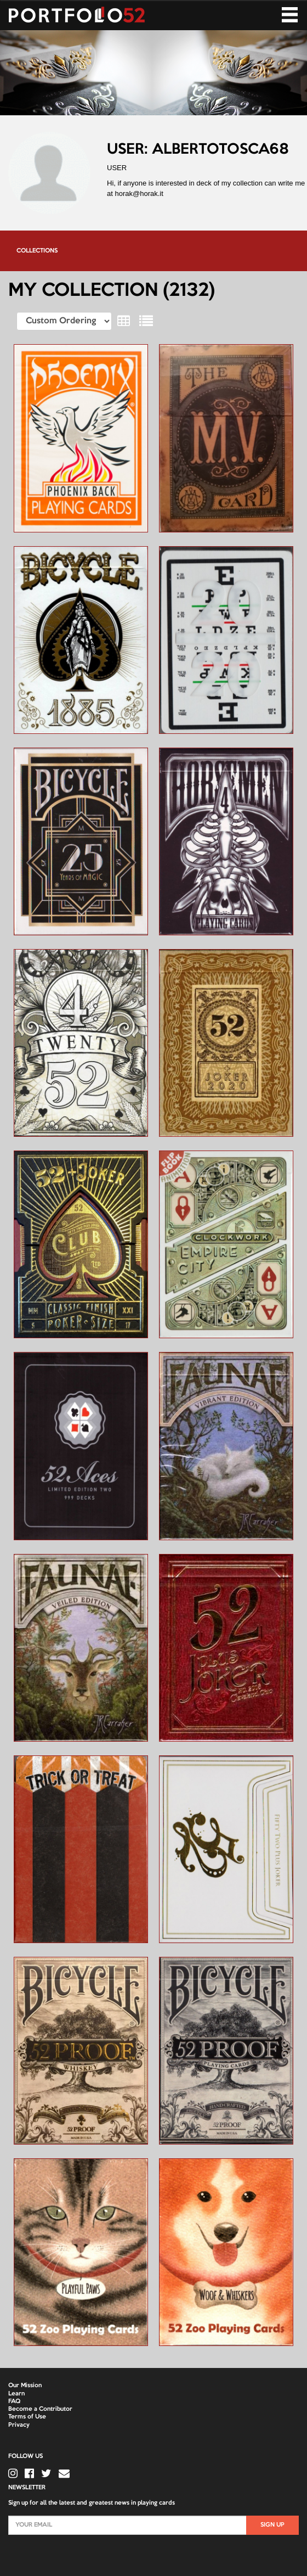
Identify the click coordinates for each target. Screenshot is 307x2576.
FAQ (14, 2401)
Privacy (19, 2425)
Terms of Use (27, 2417)
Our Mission (25, 2385)
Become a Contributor (40, 2409)
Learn (16, 2394)
